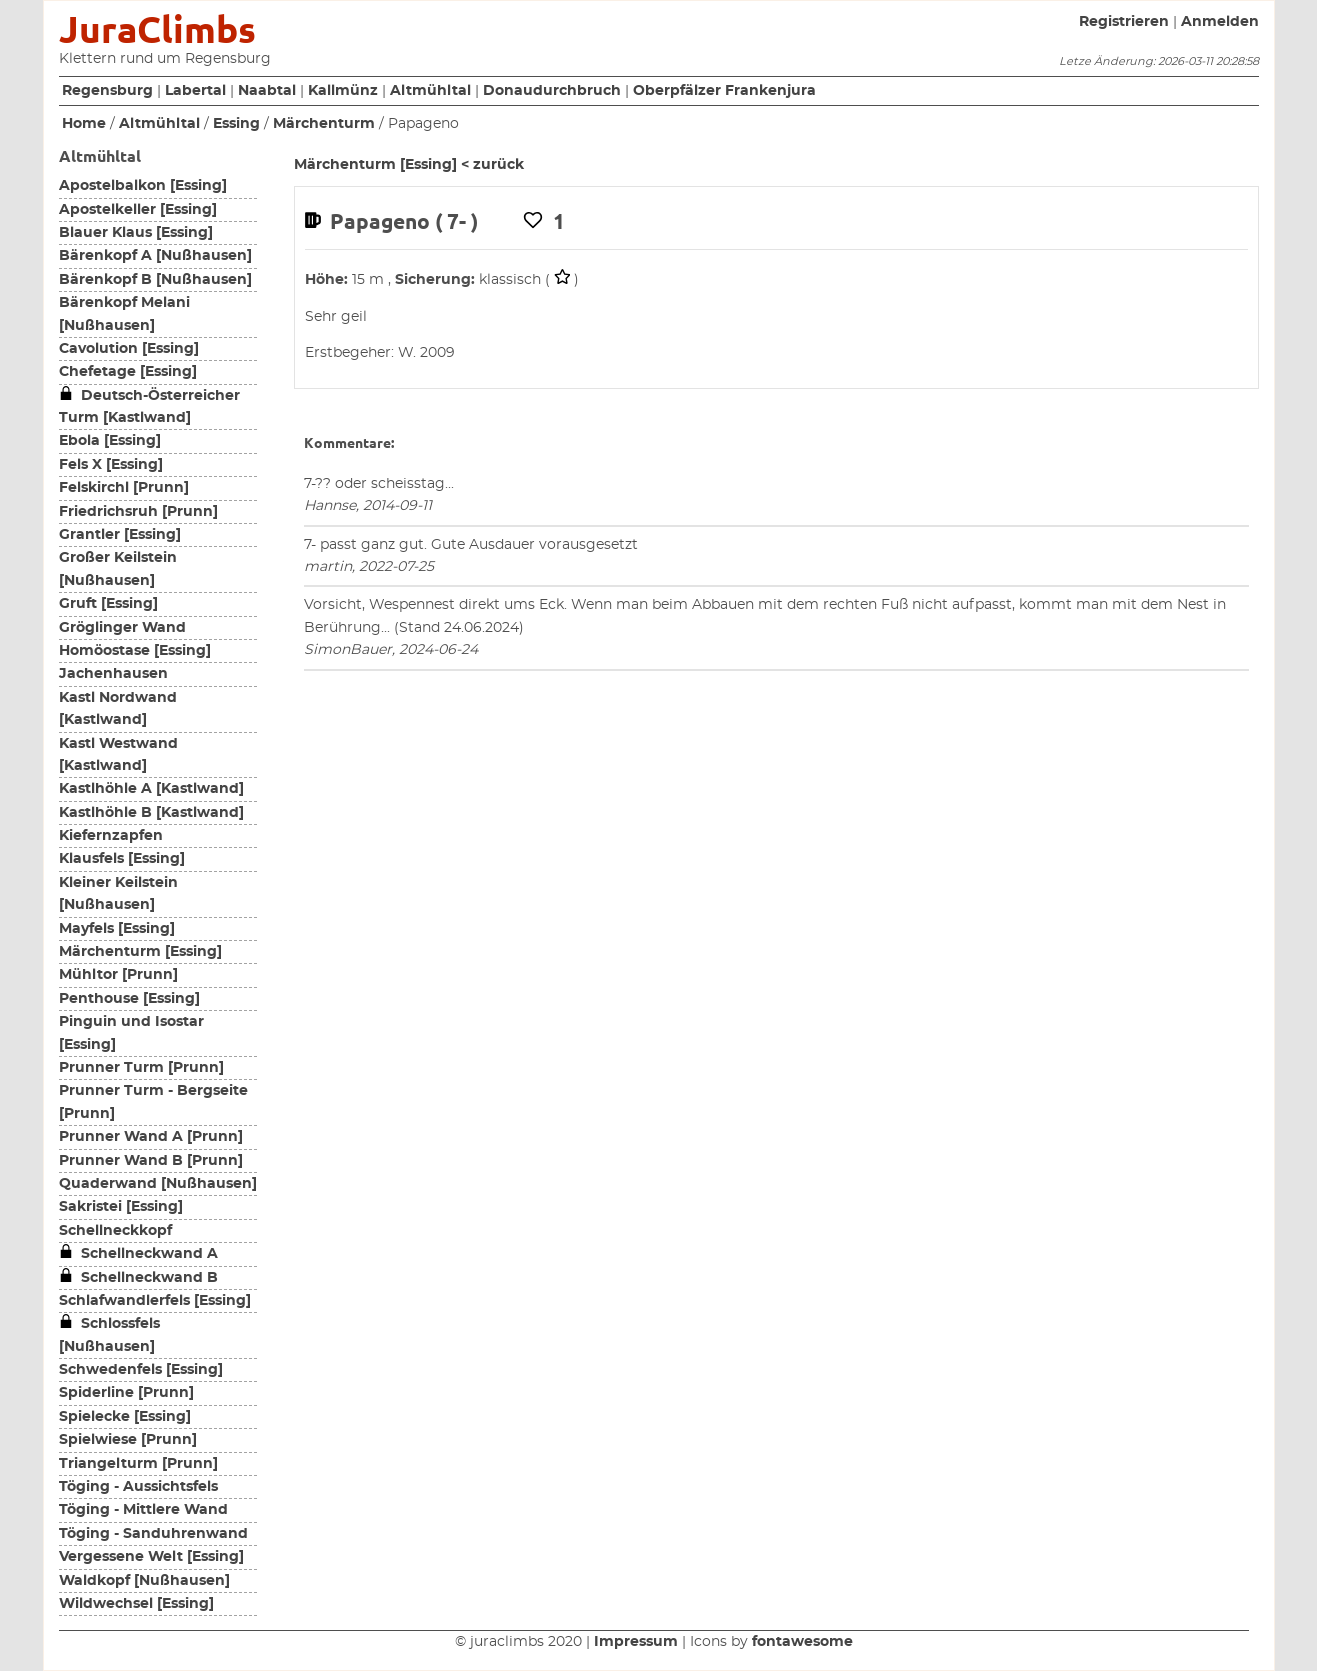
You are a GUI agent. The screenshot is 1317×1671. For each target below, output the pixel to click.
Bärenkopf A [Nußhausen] (155, 256)
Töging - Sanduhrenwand (153, 1534)
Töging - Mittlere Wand (143, 1510)
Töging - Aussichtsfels (138, 1487)
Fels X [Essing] (111, 465)
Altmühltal (430, 91)
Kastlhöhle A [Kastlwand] (151, 789)
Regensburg (107, 91)
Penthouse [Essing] (129, 999)
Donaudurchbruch (552, 91)
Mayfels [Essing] (117, 929)
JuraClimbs (157, 29)
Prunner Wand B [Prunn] (151, 1161)
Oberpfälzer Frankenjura (724, 91)
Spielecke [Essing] (125, 1417)
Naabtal (267, 91)
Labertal (195, 91)
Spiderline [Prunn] (126, 1393)
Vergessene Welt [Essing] (151, 1557)
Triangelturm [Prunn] (138, 1464)
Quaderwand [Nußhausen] (158, 1184)
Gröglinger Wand (122, 628)
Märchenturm (324, 124)
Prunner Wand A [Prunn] (151, 1137)
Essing (236, 124)
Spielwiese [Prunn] (128, 1440)
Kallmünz (343, 91)
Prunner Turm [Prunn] (141, 1068)
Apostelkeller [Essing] (138, 210)
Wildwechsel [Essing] (136, 1604)
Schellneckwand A (138, 1254)
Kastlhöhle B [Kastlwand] (151, 813)
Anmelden (1220, 22)
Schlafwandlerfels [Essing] (155, 1301)
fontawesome (802, 1642)
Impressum (636, 1642)
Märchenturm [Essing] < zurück (409, 165)
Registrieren (1124, 22)
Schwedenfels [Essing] (141, 1370)
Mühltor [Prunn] (118, 975)
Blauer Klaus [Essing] (136, 233)
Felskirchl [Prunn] (124, 488)
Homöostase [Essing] (135, 651)
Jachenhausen (113, 674)
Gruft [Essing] (108, 604)
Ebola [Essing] (110, 441)
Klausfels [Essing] (122, 859)
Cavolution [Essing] (129, 349)
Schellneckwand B (138, 1278)
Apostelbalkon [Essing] (143, 186)
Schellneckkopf (115, 1231)
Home (84, 124)
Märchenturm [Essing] (140, 952)
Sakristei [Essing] (121, 1207)
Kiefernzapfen (111, 836)
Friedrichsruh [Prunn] (138, 512)
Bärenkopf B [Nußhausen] (155, 280)
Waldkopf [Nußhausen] (144, 1581)
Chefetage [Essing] (128, 372)
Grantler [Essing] (120, 535)
